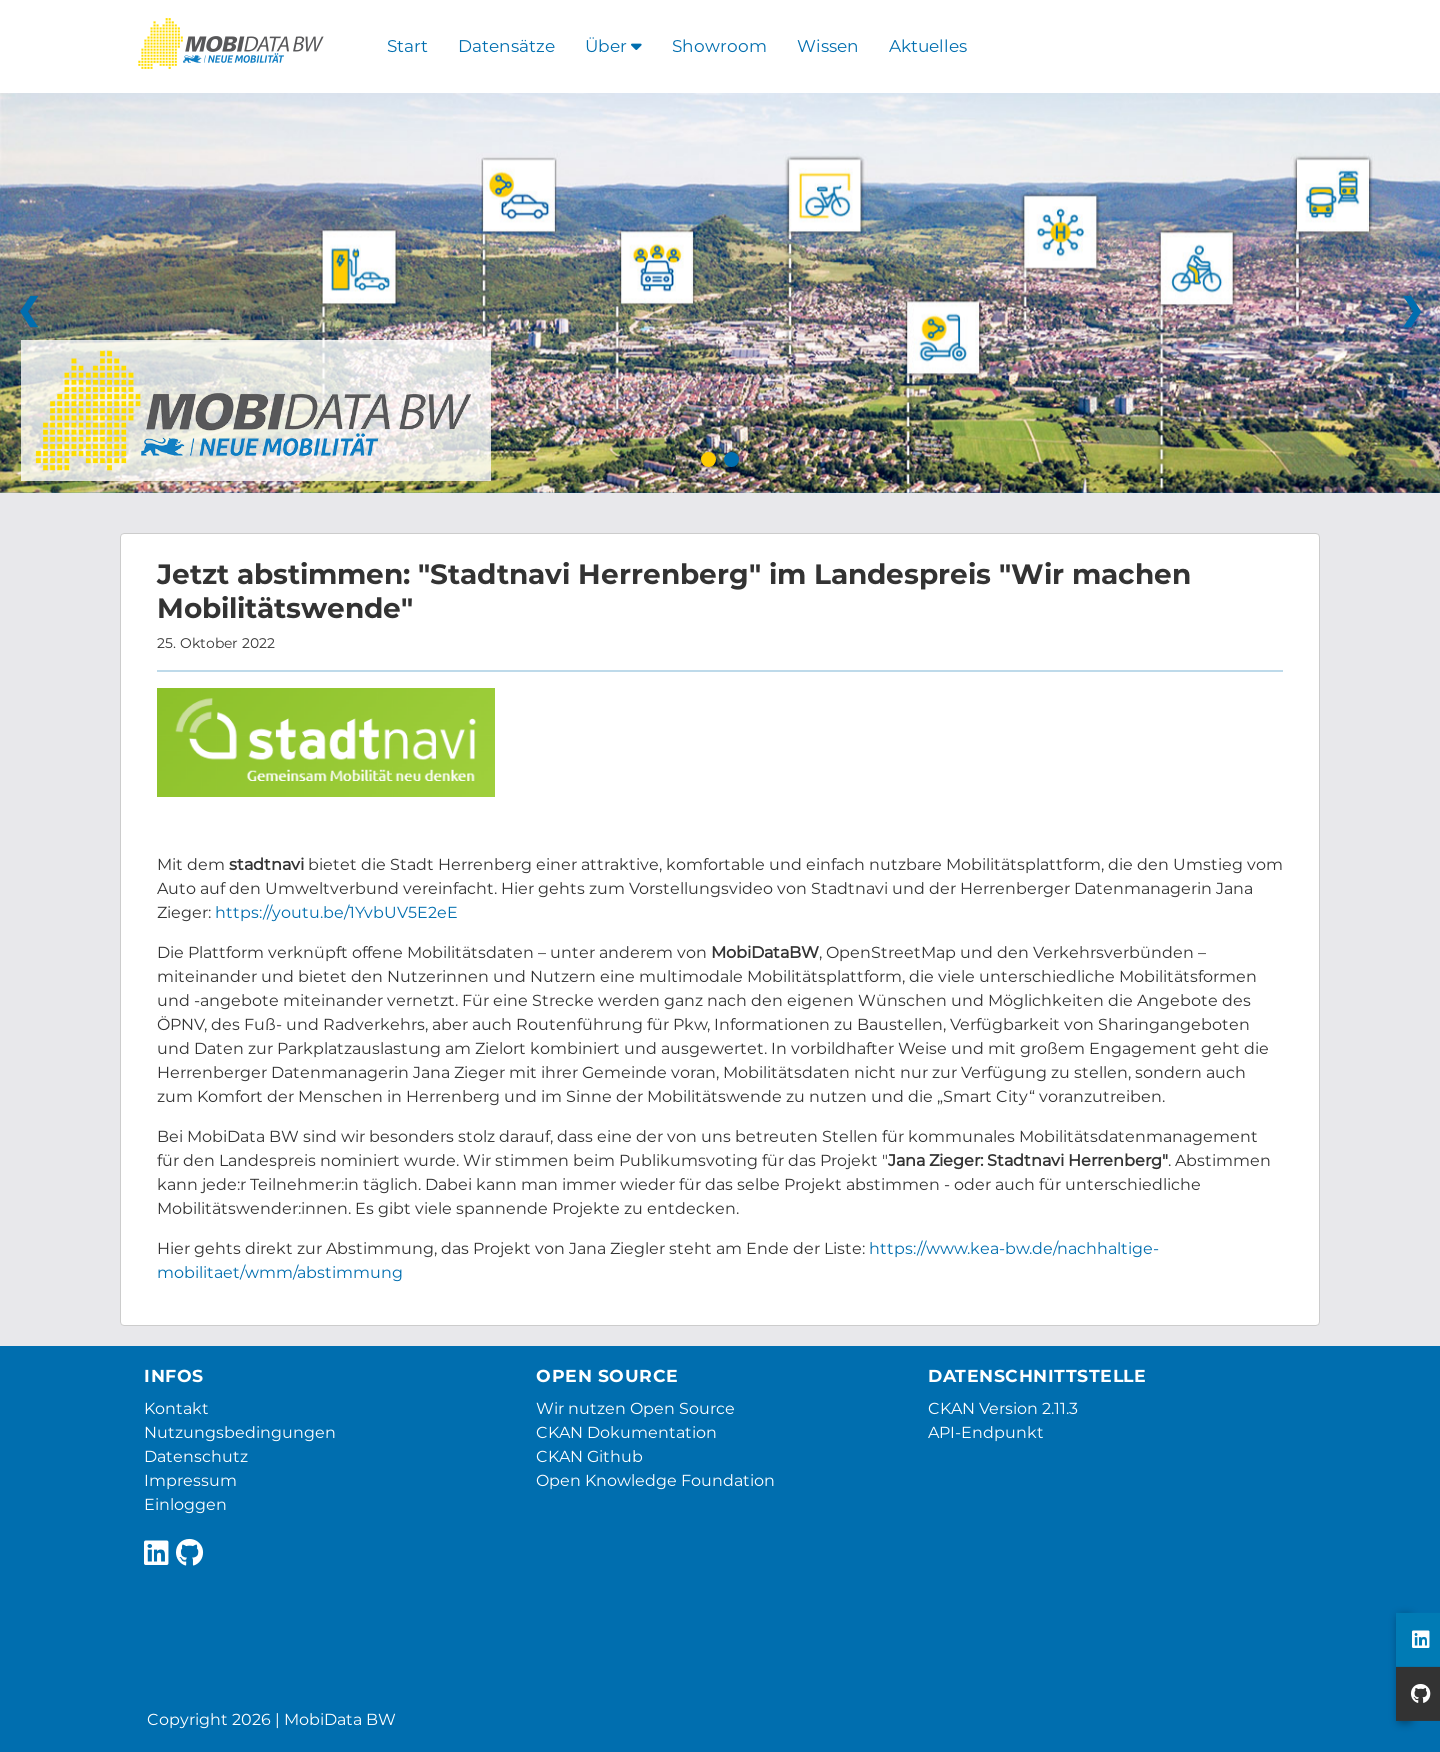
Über (613, 46)
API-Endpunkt (986, 1432)
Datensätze (506, 46)
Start (407, 46)
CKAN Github (589, 1456)
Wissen (828, 46)
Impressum (190, 1480)
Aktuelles (928, 46)
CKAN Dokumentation (626, 1432)
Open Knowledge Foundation (655, 1480)
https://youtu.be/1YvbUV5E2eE (336, 912)
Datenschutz (196, 1456)
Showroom (719, 46)
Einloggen (185, 1504)
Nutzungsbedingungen (240, 1432)
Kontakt (176, 1408)
